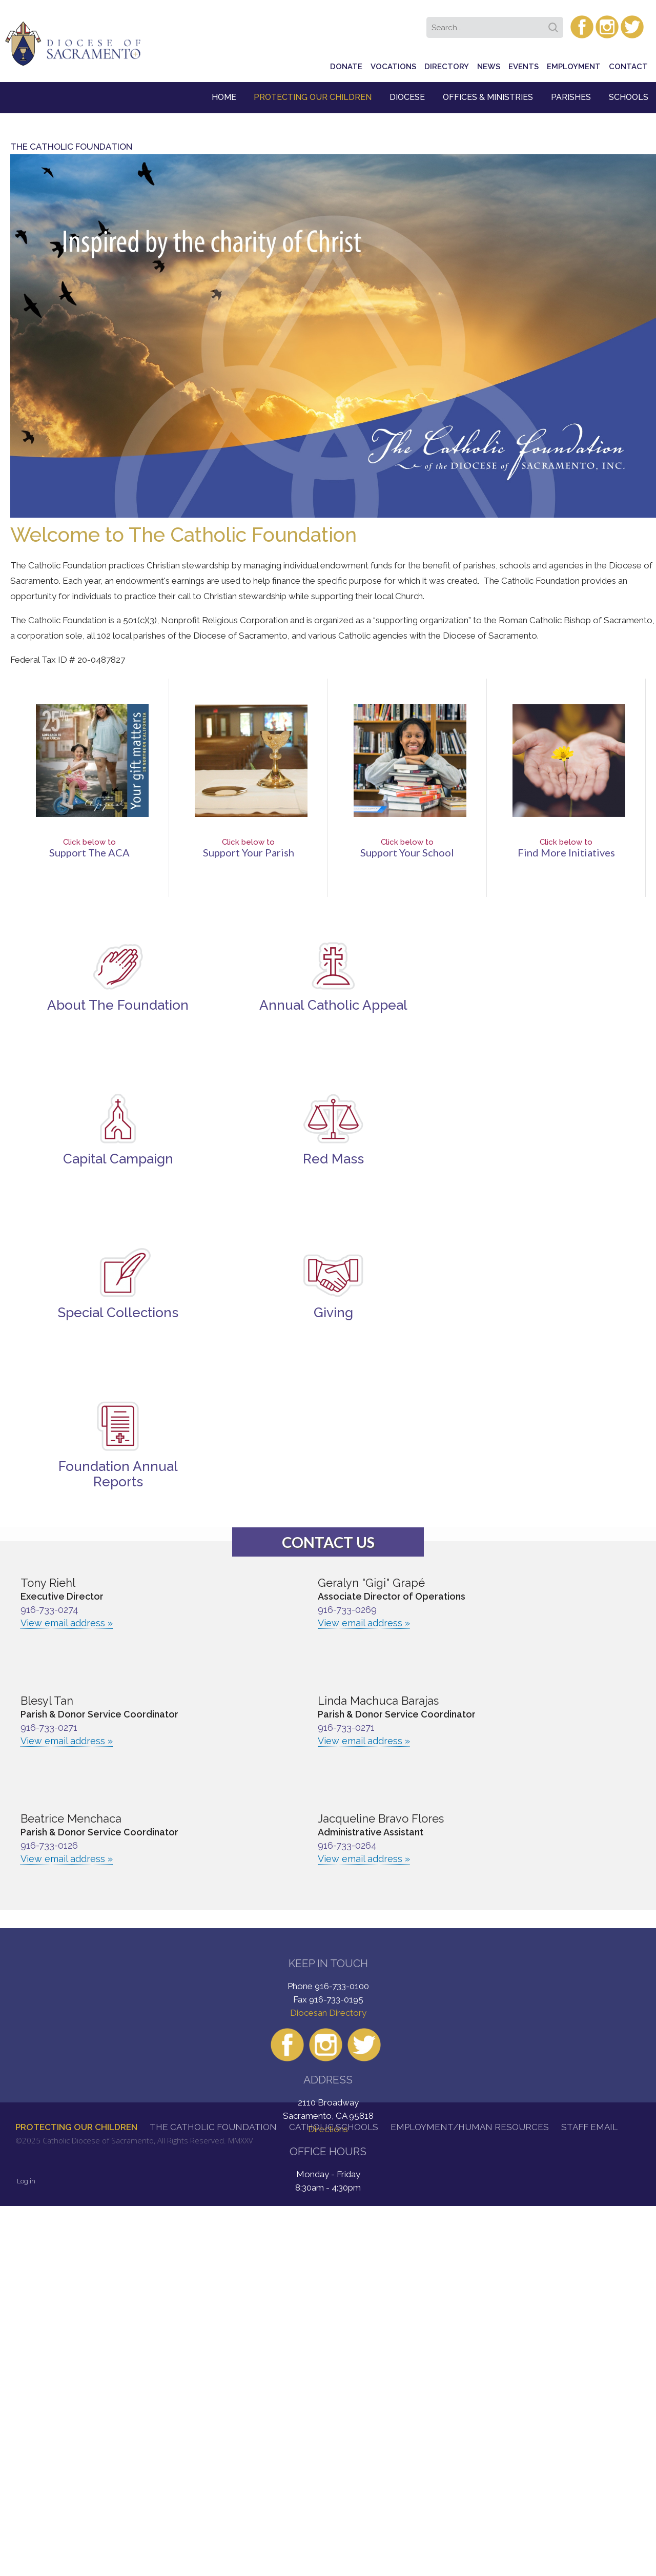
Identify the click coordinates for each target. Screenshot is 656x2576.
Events (523, 66)
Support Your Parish (248, 852)
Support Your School (407, 852)
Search (555, 24)
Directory (446, 66)
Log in (26, 2181)
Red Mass (333, 1159)
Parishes (571, 97)
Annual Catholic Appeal (333, 1005)
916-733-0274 (49, 1609)
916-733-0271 (48, 1727)
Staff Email (589, 2127)
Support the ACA (89, 852)
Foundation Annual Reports (118, 1474)
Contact (628, 66)
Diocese (407, 97)
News (488, 66)
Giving (333, 1312)
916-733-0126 (49, 1845)
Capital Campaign (118, 1159)
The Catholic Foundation (213, 2127)
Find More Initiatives (566, 852)
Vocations (393, 66)
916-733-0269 (347, 1609)
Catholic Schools (333, 2127)
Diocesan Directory (328, 2013)
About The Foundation (118, 1005)
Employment (574, 66)
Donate (346, 66)
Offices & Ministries (488, 97)
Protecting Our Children (313, 97)
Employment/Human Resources (470, 2127)
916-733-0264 (347, 1845)
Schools (628, 97)
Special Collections (118, 1312)
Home (224, 97)
